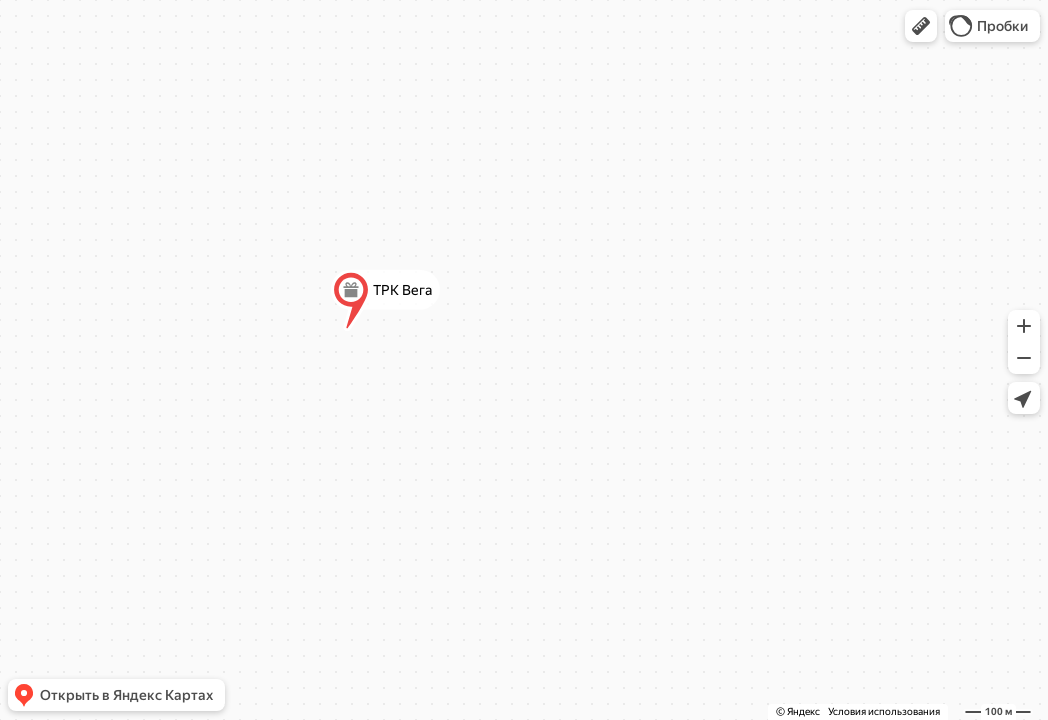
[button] (921, 26)
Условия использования (884, 711)
